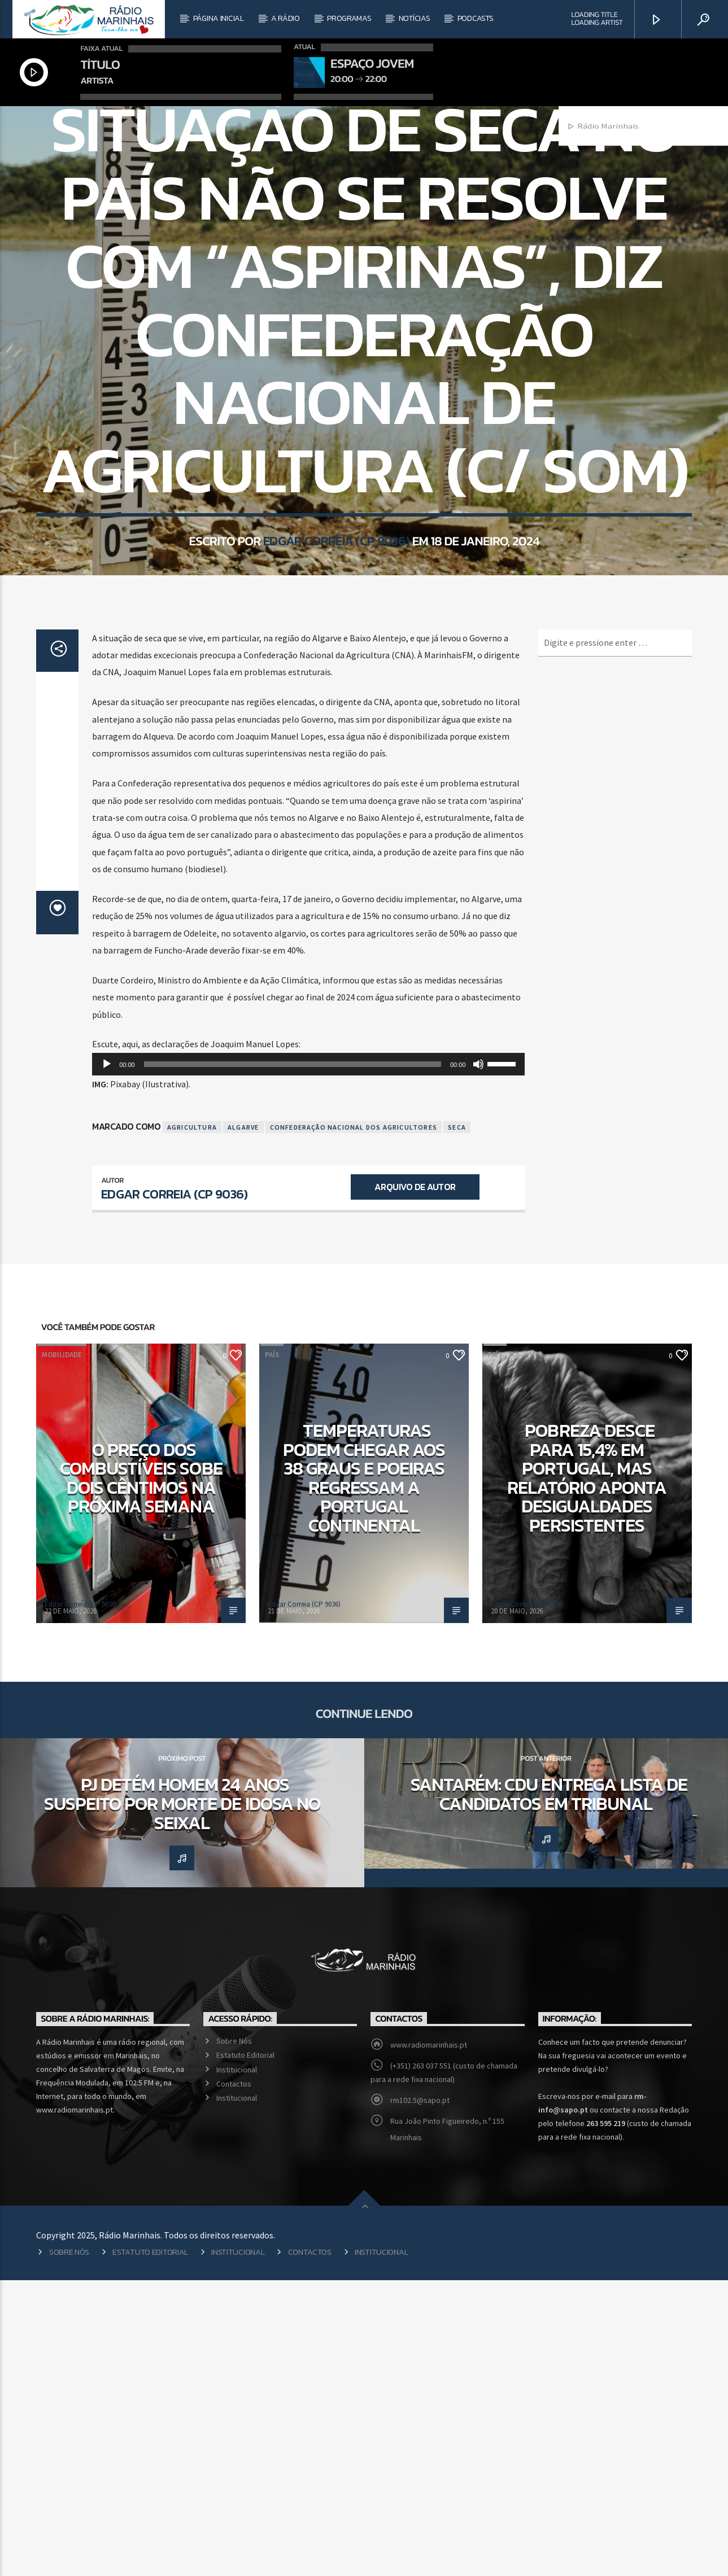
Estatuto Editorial (245, 2351)
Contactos (233, 2379)
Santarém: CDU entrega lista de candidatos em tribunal (549, 2090)
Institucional (236, 2365)
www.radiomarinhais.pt (428, 2341)
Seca (457, 1423)
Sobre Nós (234, 2337)
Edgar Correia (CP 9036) (336, 722)
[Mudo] (478, 1360)
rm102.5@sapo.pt (420, 2396)
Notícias (414, 18)
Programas (349, 18)
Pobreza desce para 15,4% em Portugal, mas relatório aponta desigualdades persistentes (587, 1774)
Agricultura (192, 1423)
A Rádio (285, 18)
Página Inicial (218, 18)
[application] (308, 1360)
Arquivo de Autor (414, 1482)
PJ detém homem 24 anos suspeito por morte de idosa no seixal (182, 2099)
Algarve (243, 1423)
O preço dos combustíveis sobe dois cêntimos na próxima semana (141, 1774)
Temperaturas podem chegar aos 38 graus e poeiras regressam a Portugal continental (364, 1774)
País (364, 258)
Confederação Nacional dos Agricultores (354, 1423)
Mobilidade (62, 1650)
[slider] (292, 1360)
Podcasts (475, 18)
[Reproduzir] (106, 1360)
